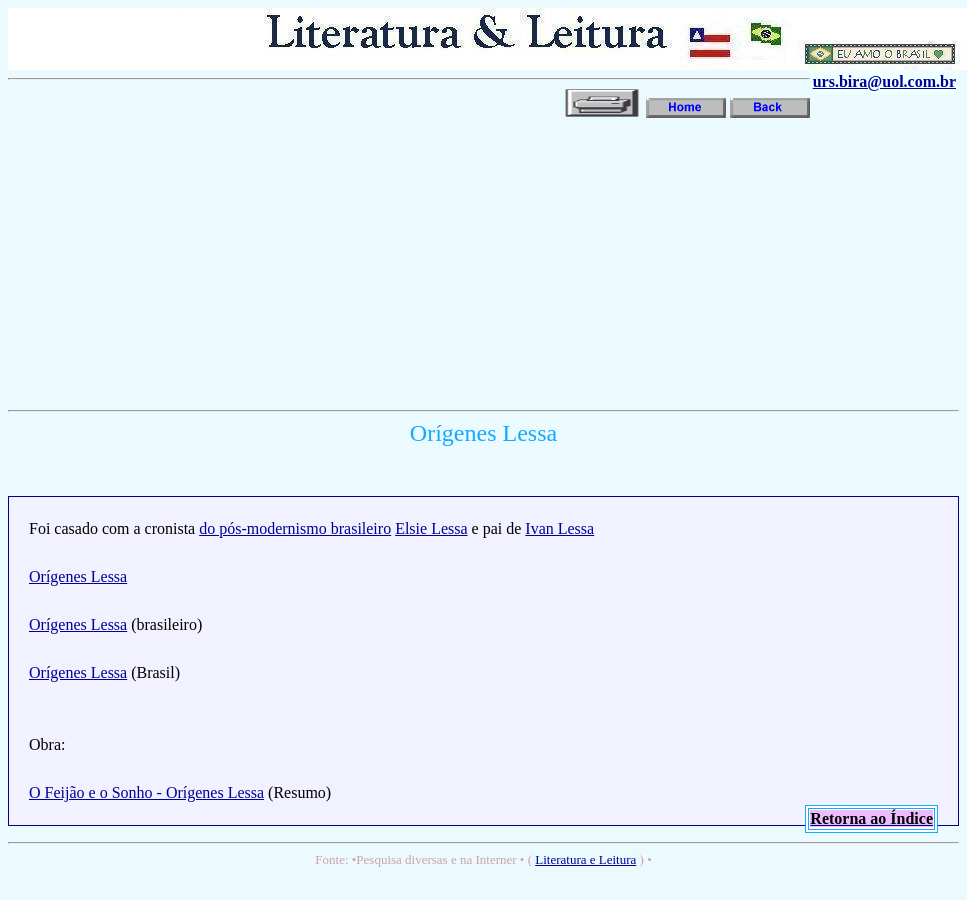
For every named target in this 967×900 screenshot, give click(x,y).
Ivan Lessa (559, 528)
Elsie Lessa (431, 528)
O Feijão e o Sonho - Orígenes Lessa (146, 792)
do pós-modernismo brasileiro (295, 528)
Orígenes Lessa (78, 576)
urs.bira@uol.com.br (884, 81)
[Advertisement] (269, 262)
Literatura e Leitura (585, 859)
